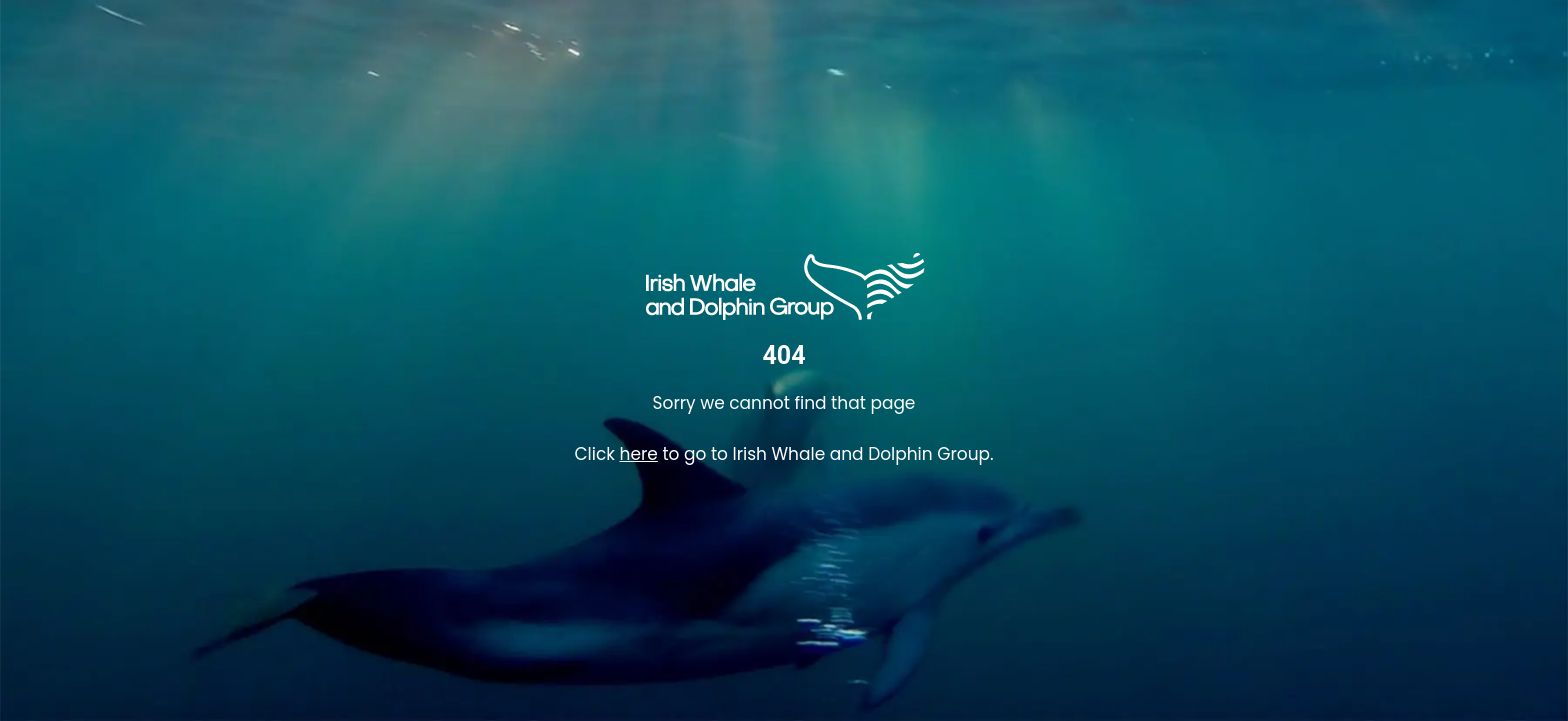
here (639, 454)
